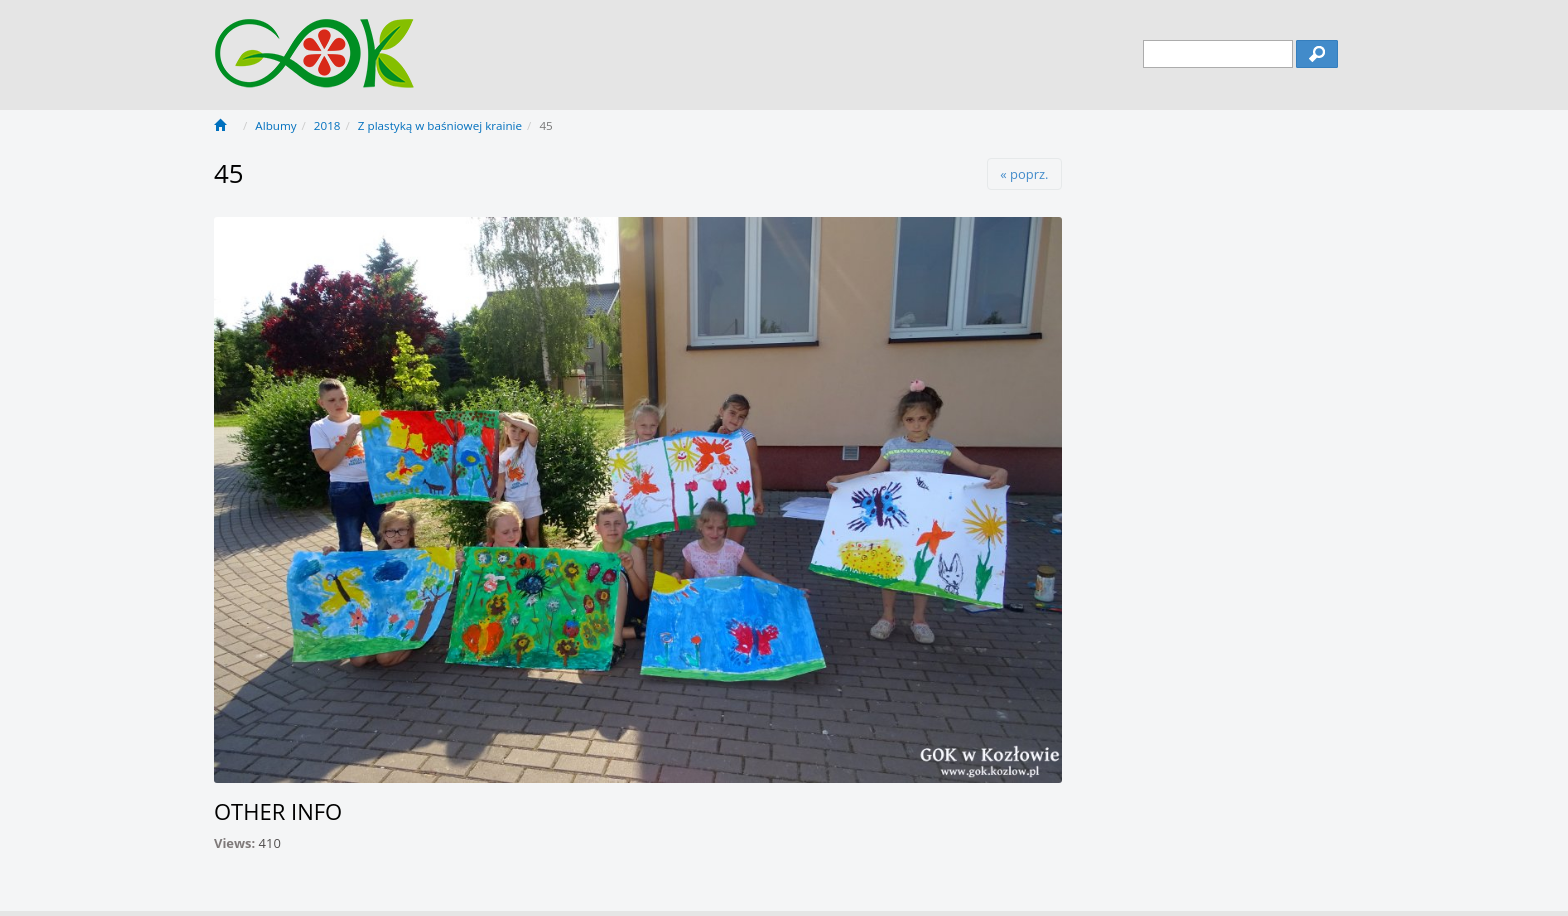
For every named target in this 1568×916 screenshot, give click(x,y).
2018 (327, 125)
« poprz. (1024, 174)
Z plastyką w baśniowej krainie (440, 125)
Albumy (275, 125)
